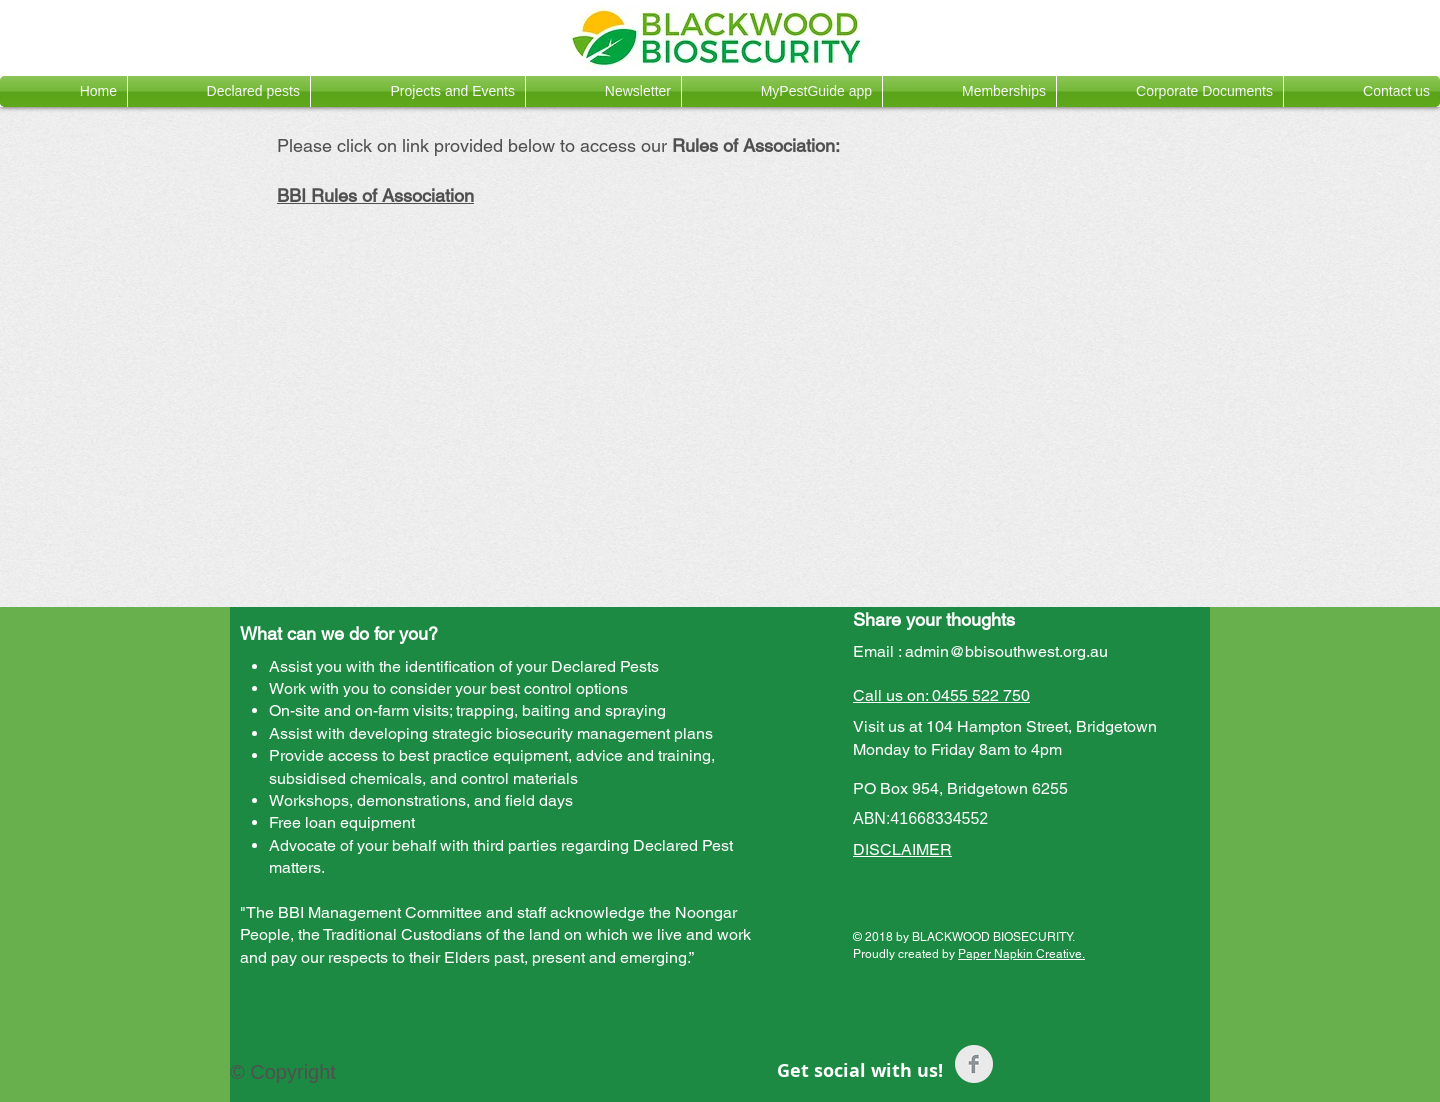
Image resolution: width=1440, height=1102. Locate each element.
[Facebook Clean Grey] (974, 1064)
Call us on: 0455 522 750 (941, 695)
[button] (219, 91)
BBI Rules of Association (375, 195)
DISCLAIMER (902, 849)
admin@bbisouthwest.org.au (1006, 651)
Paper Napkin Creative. (1021, 954)
